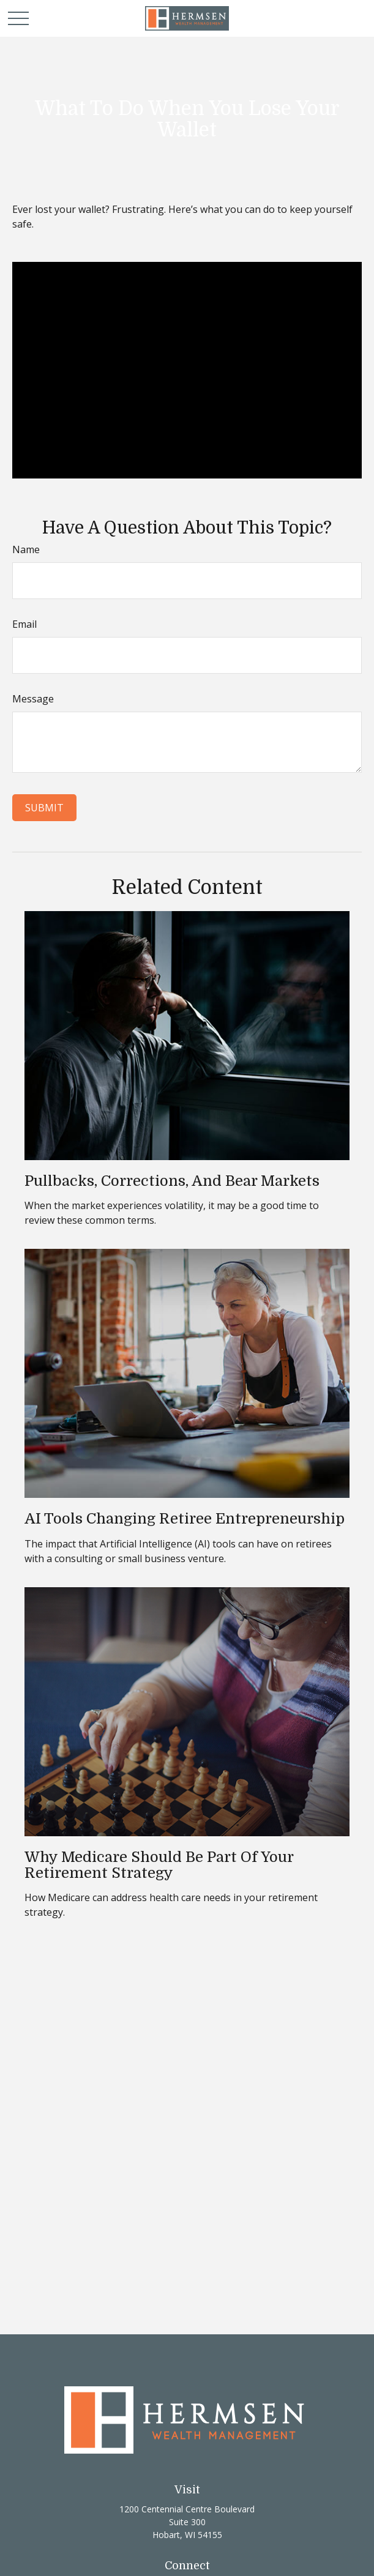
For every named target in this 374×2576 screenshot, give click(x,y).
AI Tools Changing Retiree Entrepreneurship (184, 1518)
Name (26, 549)
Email (24, 624)
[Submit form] (44, 807)
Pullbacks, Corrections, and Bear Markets (172, 1180)
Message (33, 698)
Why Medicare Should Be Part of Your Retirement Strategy (158, 1865)
